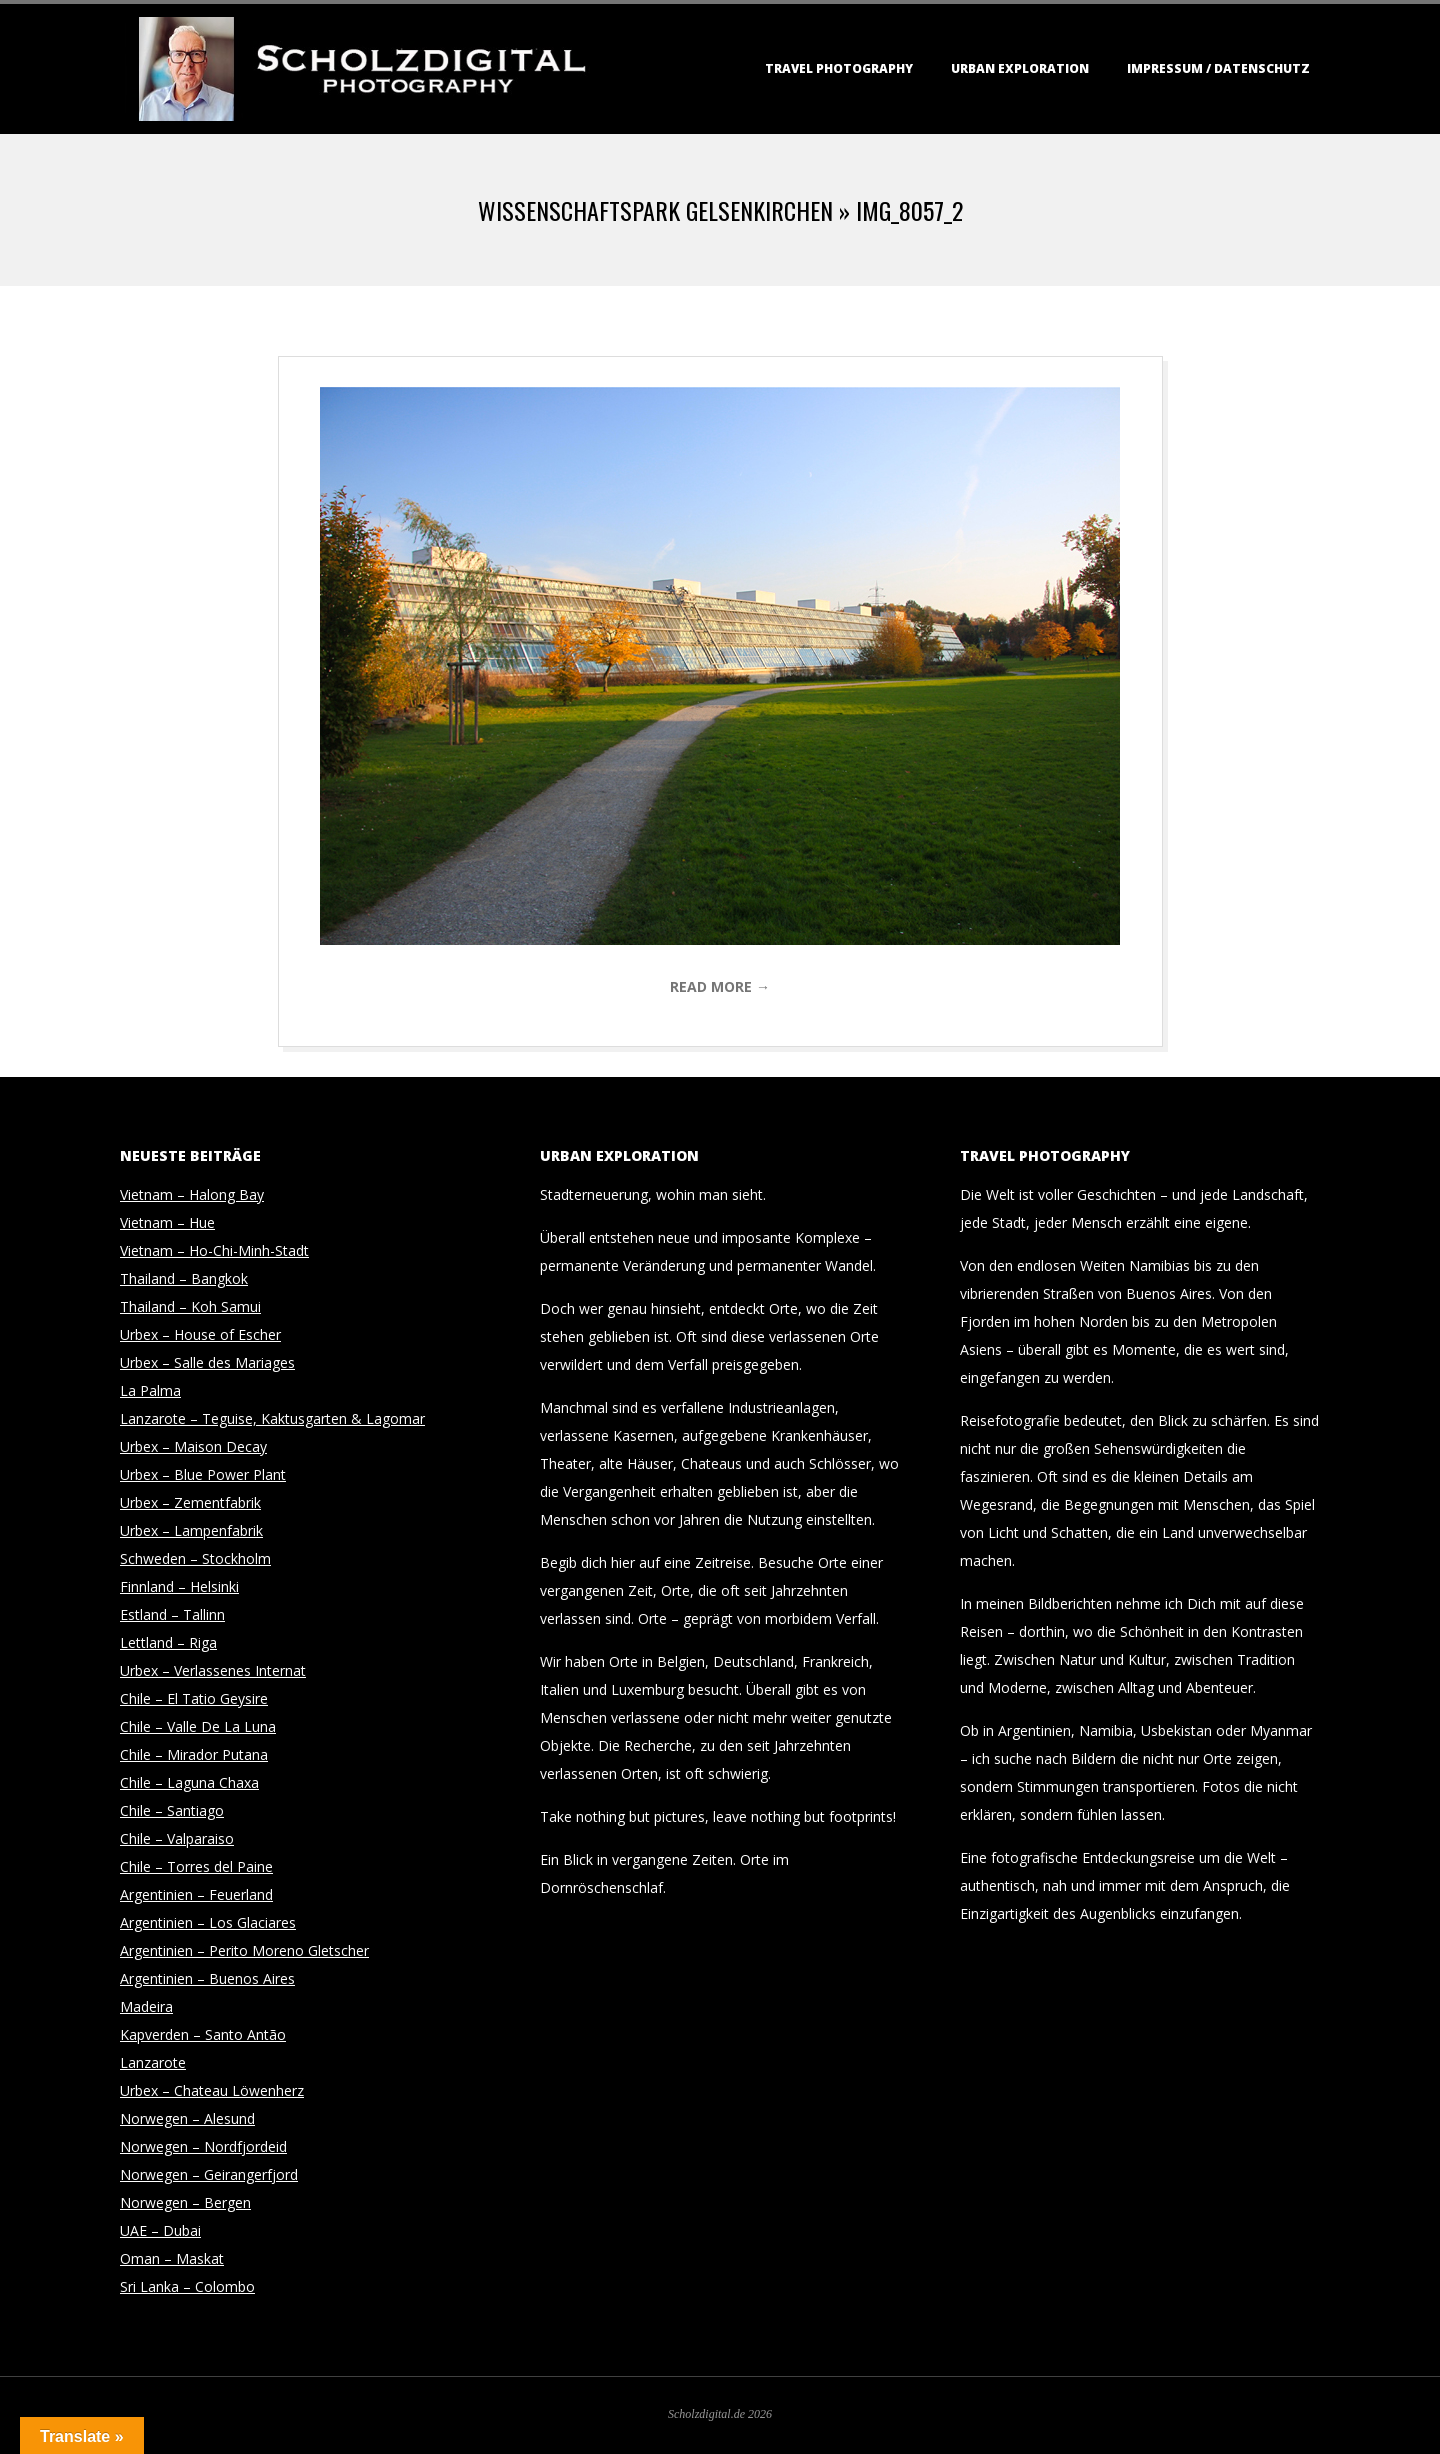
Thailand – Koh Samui (190, 1306)
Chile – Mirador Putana (194, 1754)
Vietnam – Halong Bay (192, 1194)
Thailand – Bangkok (184, 1278)
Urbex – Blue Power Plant (203, 1474)
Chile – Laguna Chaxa (189, 1782)
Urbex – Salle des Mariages (207, 1362)
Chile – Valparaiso (177, 1838)
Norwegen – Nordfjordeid (203, 2146)
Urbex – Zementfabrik (190, 1502)
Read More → (720, 986)
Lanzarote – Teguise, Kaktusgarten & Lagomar (272, 1418)
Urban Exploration (1020, 68)
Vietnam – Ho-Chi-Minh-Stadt (214, 1250)
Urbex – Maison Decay (193, 1446)
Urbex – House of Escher (200, 1334)
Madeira (146, 2006)
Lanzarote (153, 2062)
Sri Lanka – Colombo (187, 2286)
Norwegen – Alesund (187, 2118)
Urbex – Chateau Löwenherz (212, 2090)
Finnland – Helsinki (179, 1586)
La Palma (150, 1390)
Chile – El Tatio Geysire (194, 1698)
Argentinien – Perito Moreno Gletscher (244, 1950)
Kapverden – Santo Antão (203, 2034)
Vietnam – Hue (167, 1222)
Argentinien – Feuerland (196, 1894)
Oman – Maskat (172, 2258)
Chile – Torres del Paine (196, 1866)
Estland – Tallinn (172, 1614)
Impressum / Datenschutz (1218, 68)
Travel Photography (839, 68)
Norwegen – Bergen (185, 2202)
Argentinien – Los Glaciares (208, 1922)
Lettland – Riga (168, 1642)
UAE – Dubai (160, 2230)
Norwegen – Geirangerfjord (209, 2174)
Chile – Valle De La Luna (198, 1726)
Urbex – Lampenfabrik (191, 1530)
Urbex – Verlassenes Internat (213, 1670)
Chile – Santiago (172, 1810)
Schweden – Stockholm (195, 1558)
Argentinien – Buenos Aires (207, 1978)
